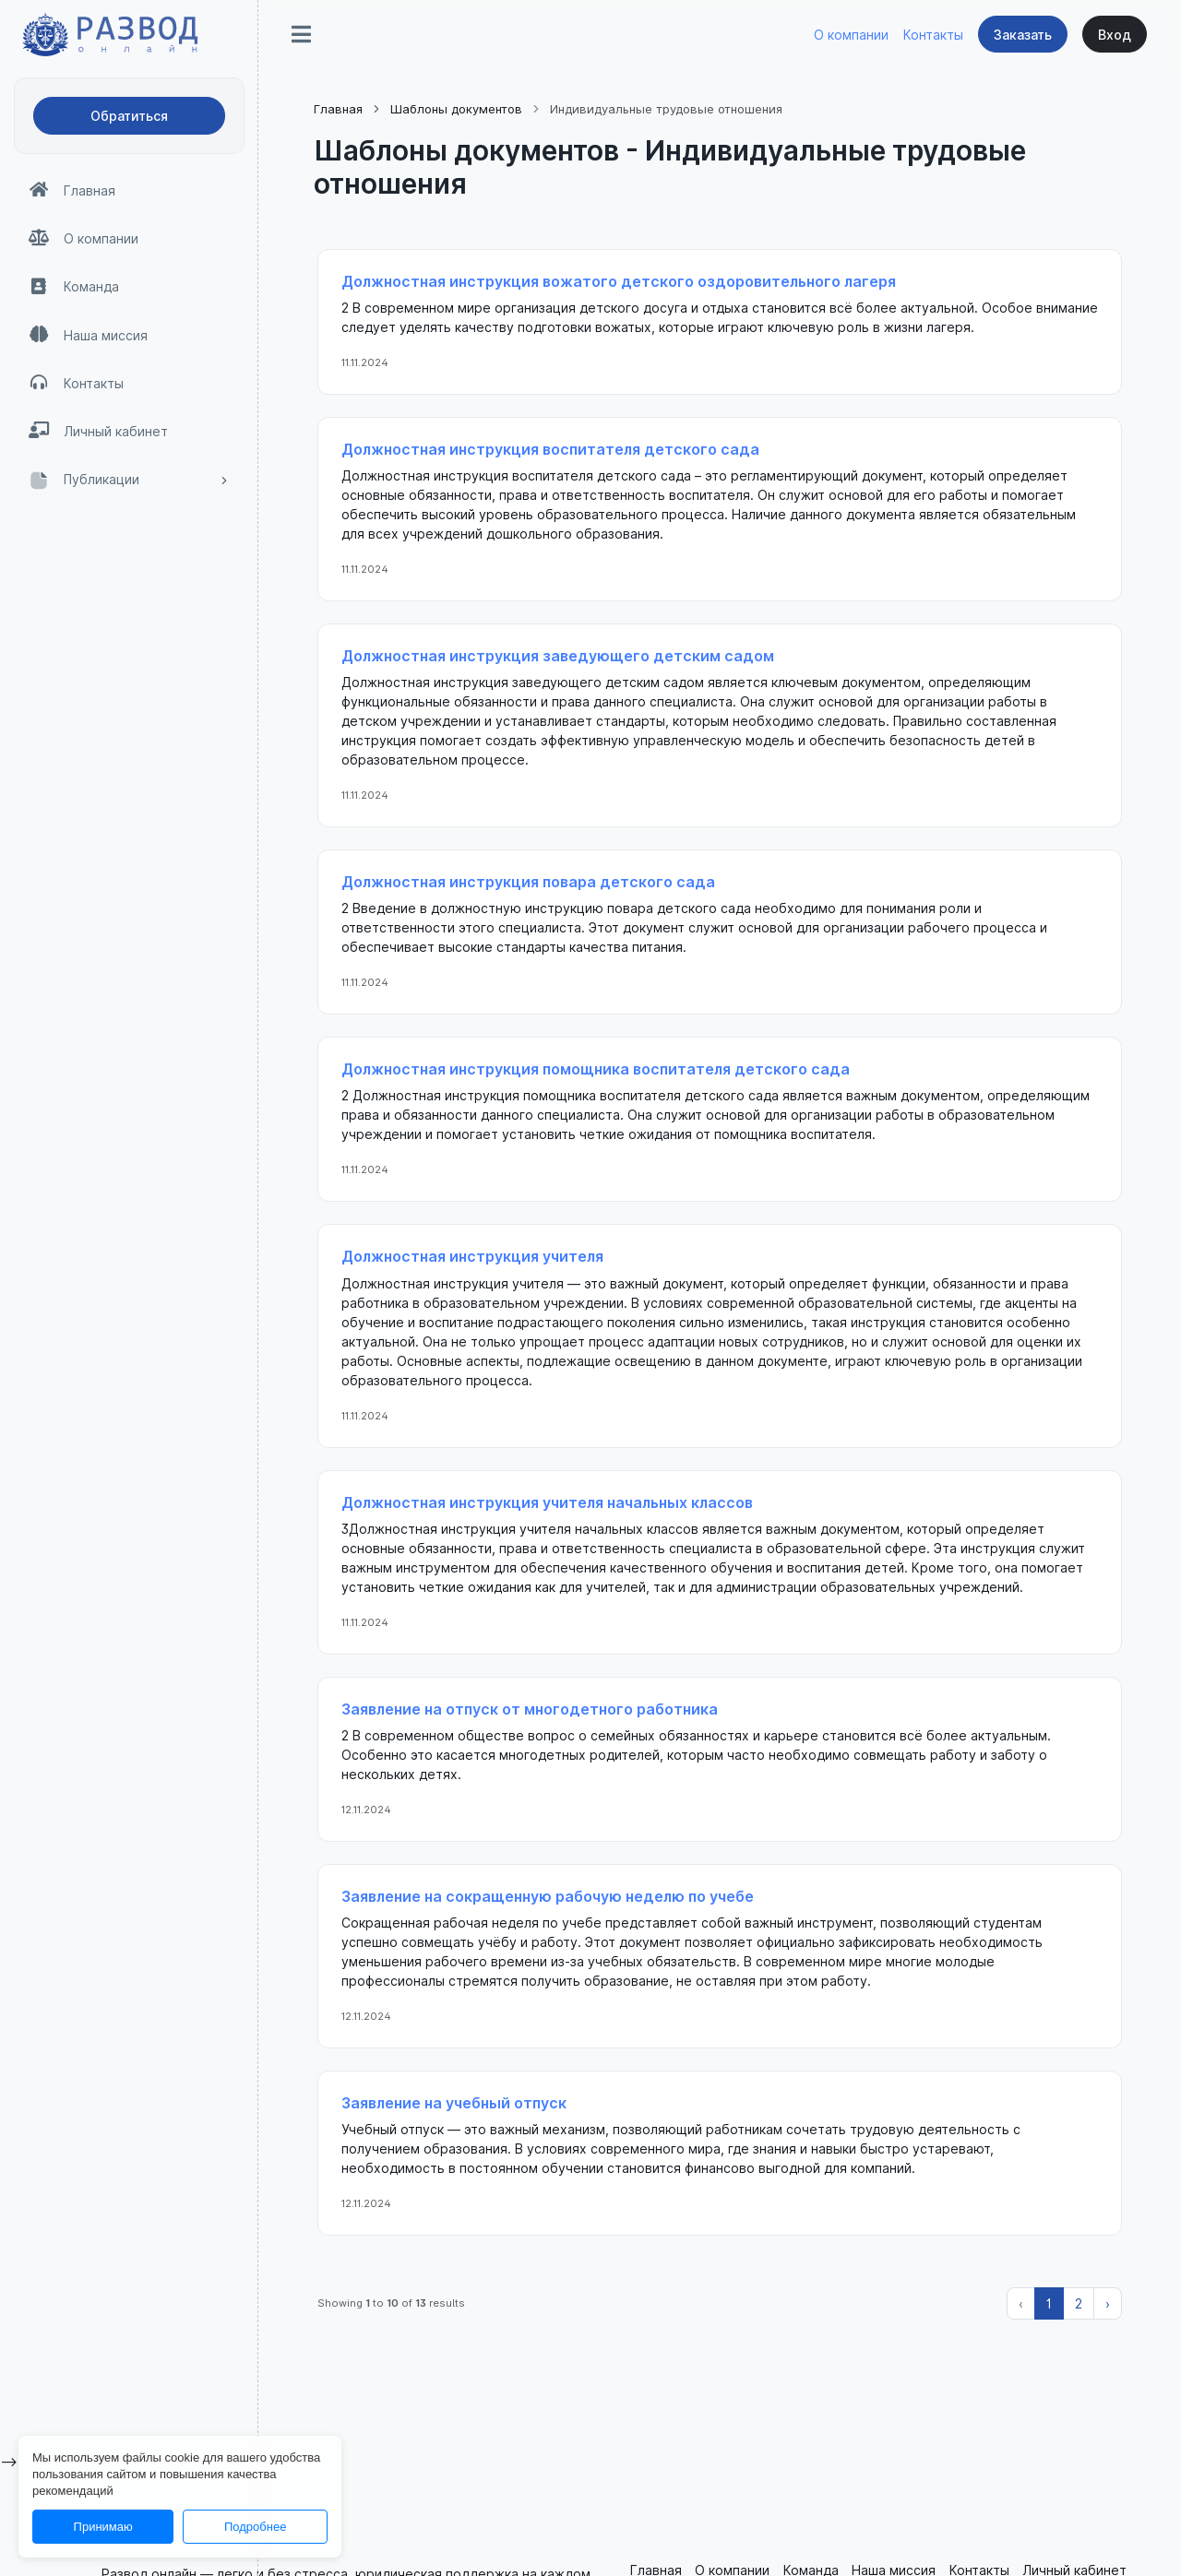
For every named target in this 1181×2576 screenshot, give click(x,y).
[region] (129, 1322)
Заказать (1023, 34)
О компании (851, 34)
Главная (338, 108)
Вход (1114, 34)
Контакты (933, 34)
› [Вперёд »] (1107, 2303)
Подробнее (255, 2527)
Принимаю (103, 2527)
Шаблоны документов (456, 108)
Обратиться (129, 116)
